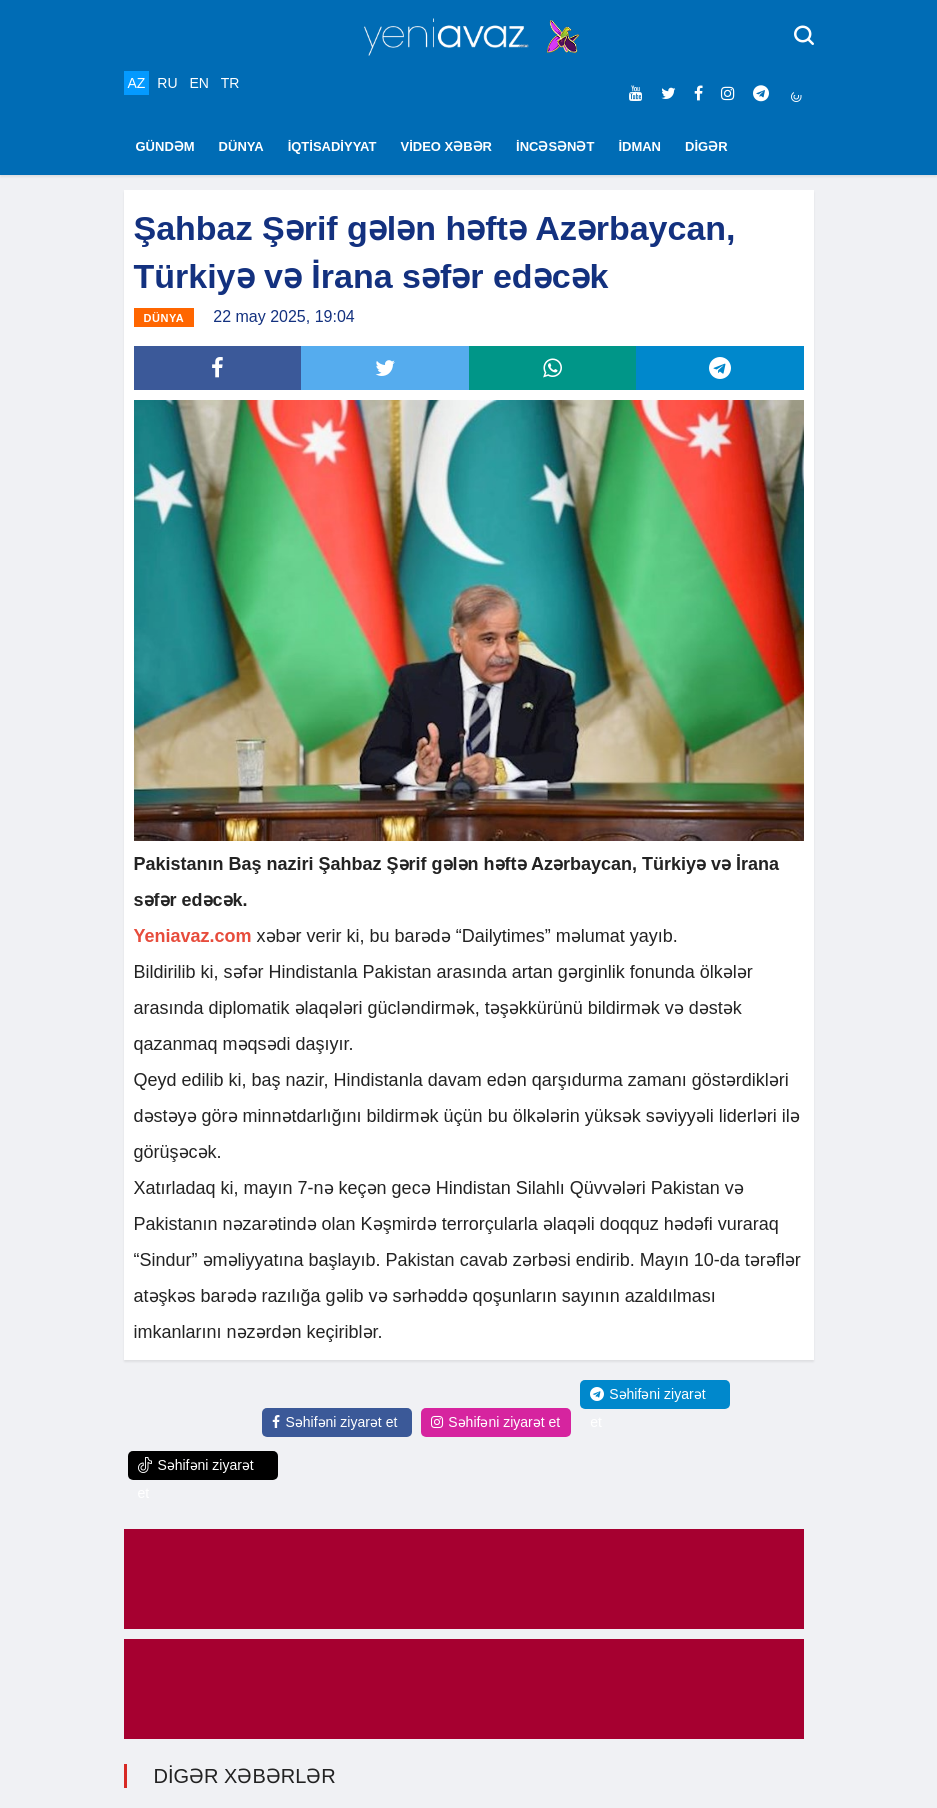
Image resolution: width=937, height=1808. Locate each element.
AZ (137, 83)
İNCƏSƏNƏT (555, 146)
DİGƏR (706, 146)
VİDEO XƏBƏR (447, 146)
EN (198, 83)
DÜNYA (241, 146)
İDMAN (639, 146)
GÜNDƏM (165, 146)
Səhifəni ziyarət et (334, 1422)
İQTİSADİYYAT (332, 146)
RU (167, 83)
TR (230, 83)
